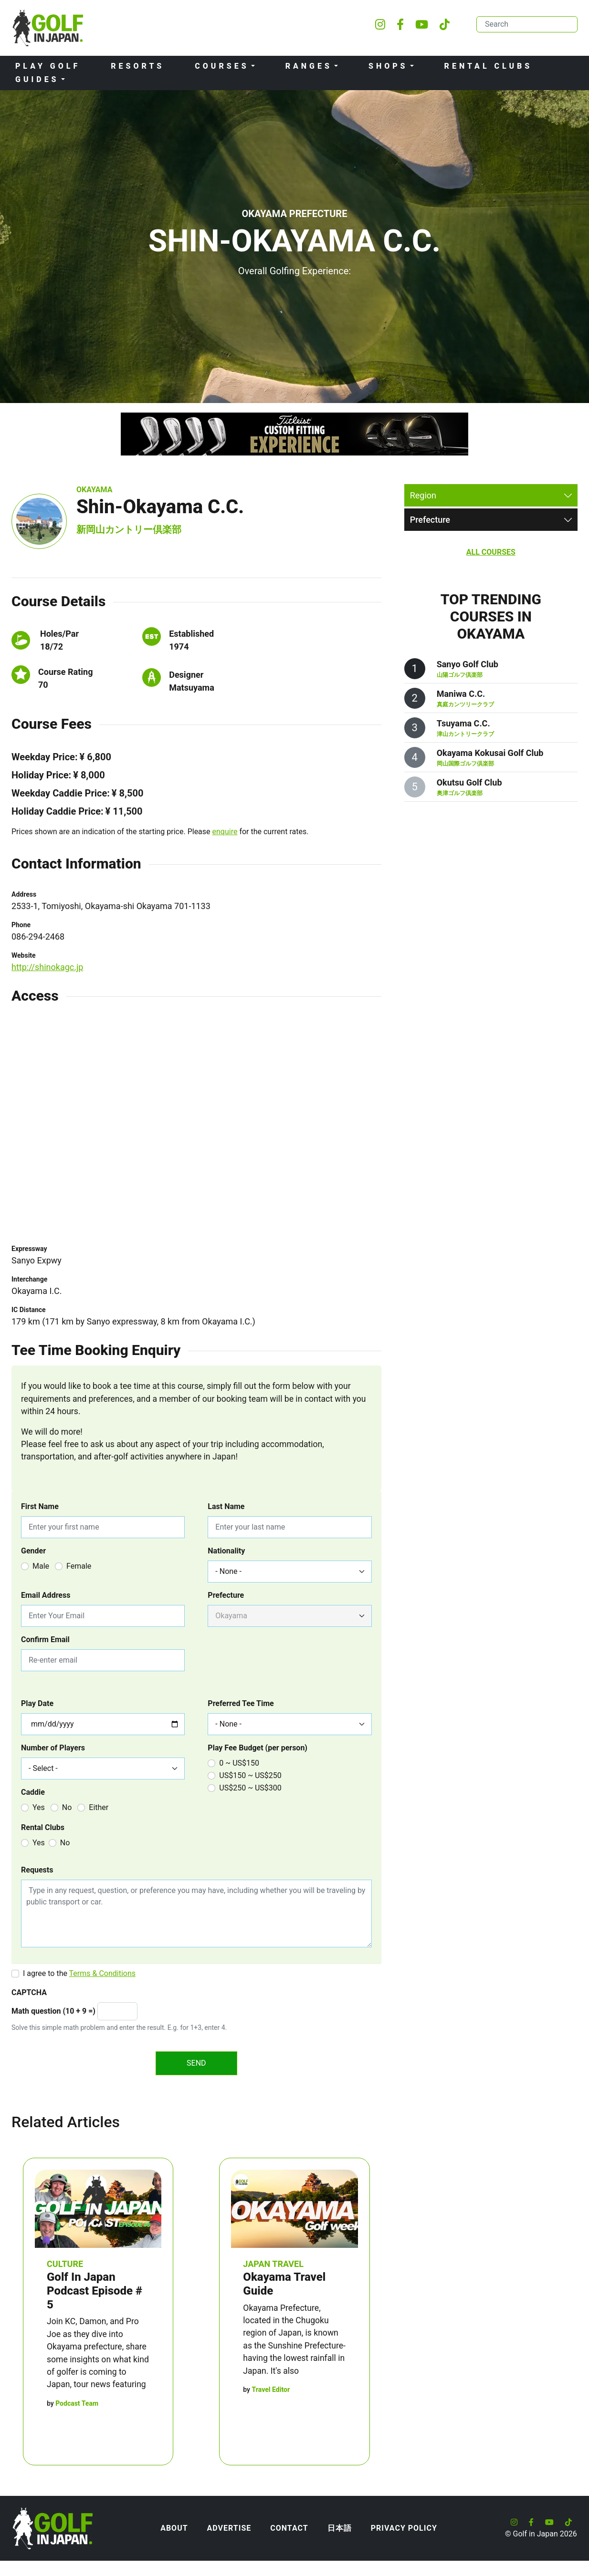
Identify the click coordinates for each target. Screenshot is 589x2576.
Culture (65, 2264)
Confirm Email (45, 1639)
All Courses (490, 552)
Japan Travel (273, 2264)
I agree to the (79, 1973)
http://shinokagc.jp (47, 967)
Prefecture (226, 1595)
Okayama (94, 489)
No (67, 1807)
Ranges (308, 66)
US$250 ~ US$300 (250, 1787)
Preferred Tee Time (240, 1703)
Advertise (229, 2528)
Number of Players (53, 1747)
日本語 (339, 2528)
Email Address (45, 1595)
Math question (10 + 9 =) (53, 2011)
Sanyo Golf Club (467, 664)
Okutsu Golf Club (469, 782)
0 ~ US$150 (239, 1763)
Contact (289, 2528)
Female (78, 1566)
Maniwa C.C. (461, 694)
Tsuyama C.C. (463, 723)
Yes (38, 1807)
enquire (225, 831)
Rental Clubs (488, 66)
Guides (37, 79)
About (174, 2528)
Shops (388, 66)
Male (40, 1566)
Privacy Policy (404, 2528)
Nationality (226, 1550)
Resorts (137, 66)
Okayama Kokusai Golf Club (490, 753)
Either (98, 1807)
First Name (40, 1506)
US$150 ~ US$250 (250, 1775)
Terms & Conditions (102, 1973)
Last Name (226, 1506)
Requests (37, 1869)
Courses (222, 66)
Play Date (37, 1703)
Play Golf (47, 66)
